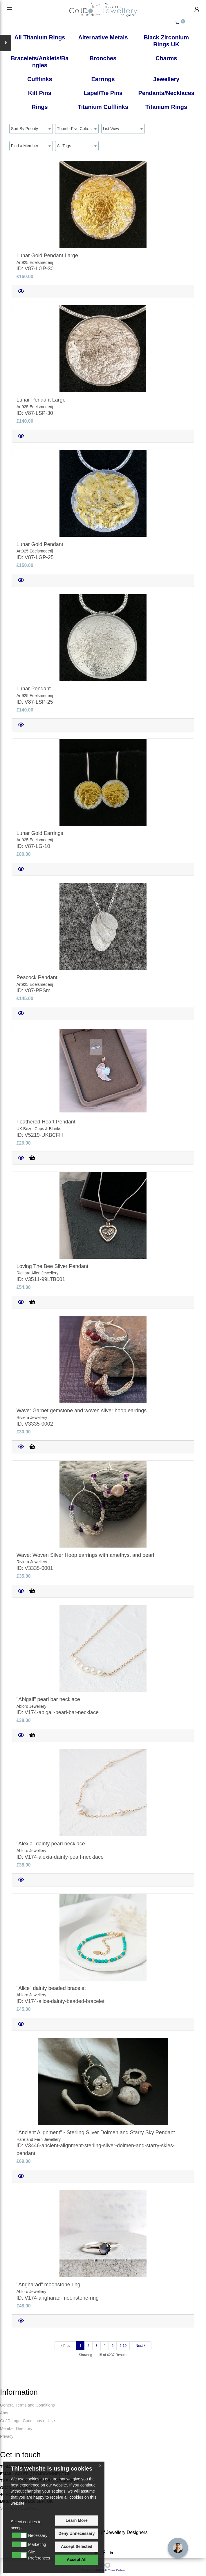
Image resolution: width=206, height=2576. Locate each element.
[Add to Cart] (32, 1158)
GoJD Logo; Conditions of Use (27, 2420)
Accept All (76, 2559)
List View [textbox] (111, 128)
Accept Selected (76, 2546)
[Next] (140, 2345)
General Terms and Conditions (27, 2405)
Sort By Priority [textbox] (24, 128)
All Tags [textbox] (64, 145)
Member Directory (16, 2428)
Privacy (6, 2436)
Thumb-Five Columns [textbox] (76, 128)
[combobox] (31, 129)
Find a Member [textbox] (24, 145)
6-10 (123, 2346)
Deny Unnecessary (76, 2533)
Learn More (76, 2520)
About (5, 2413)
